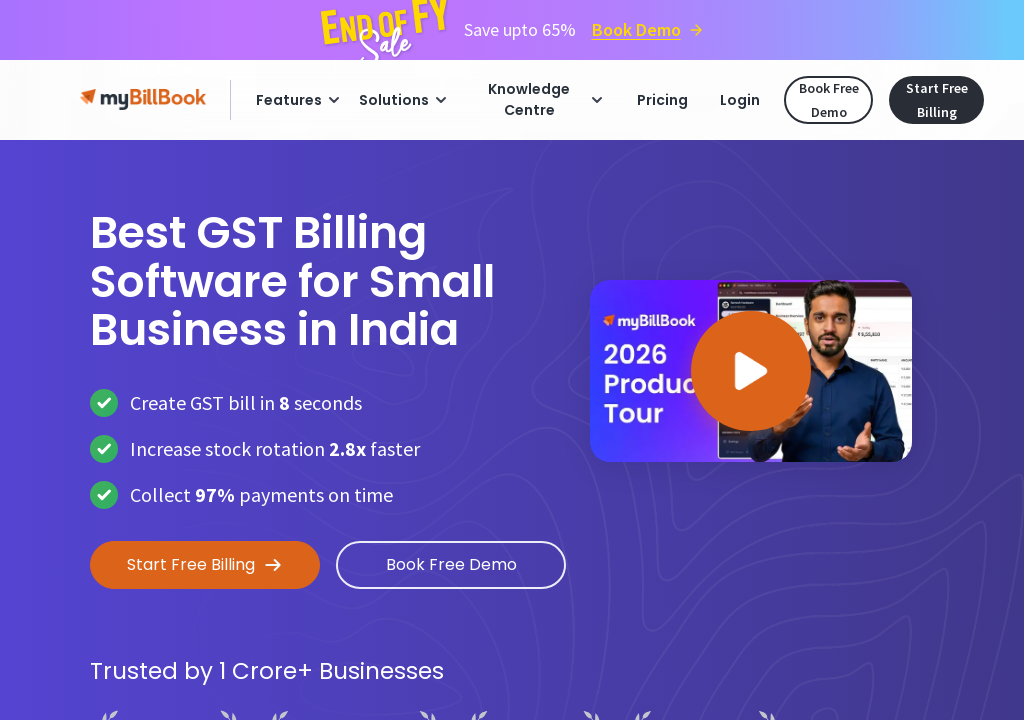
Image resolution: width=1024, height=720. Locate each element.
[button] (751, 370)
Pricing (662, 100)
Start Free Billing (937, 100)
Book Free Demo (829, 100)
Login (740, 100)
